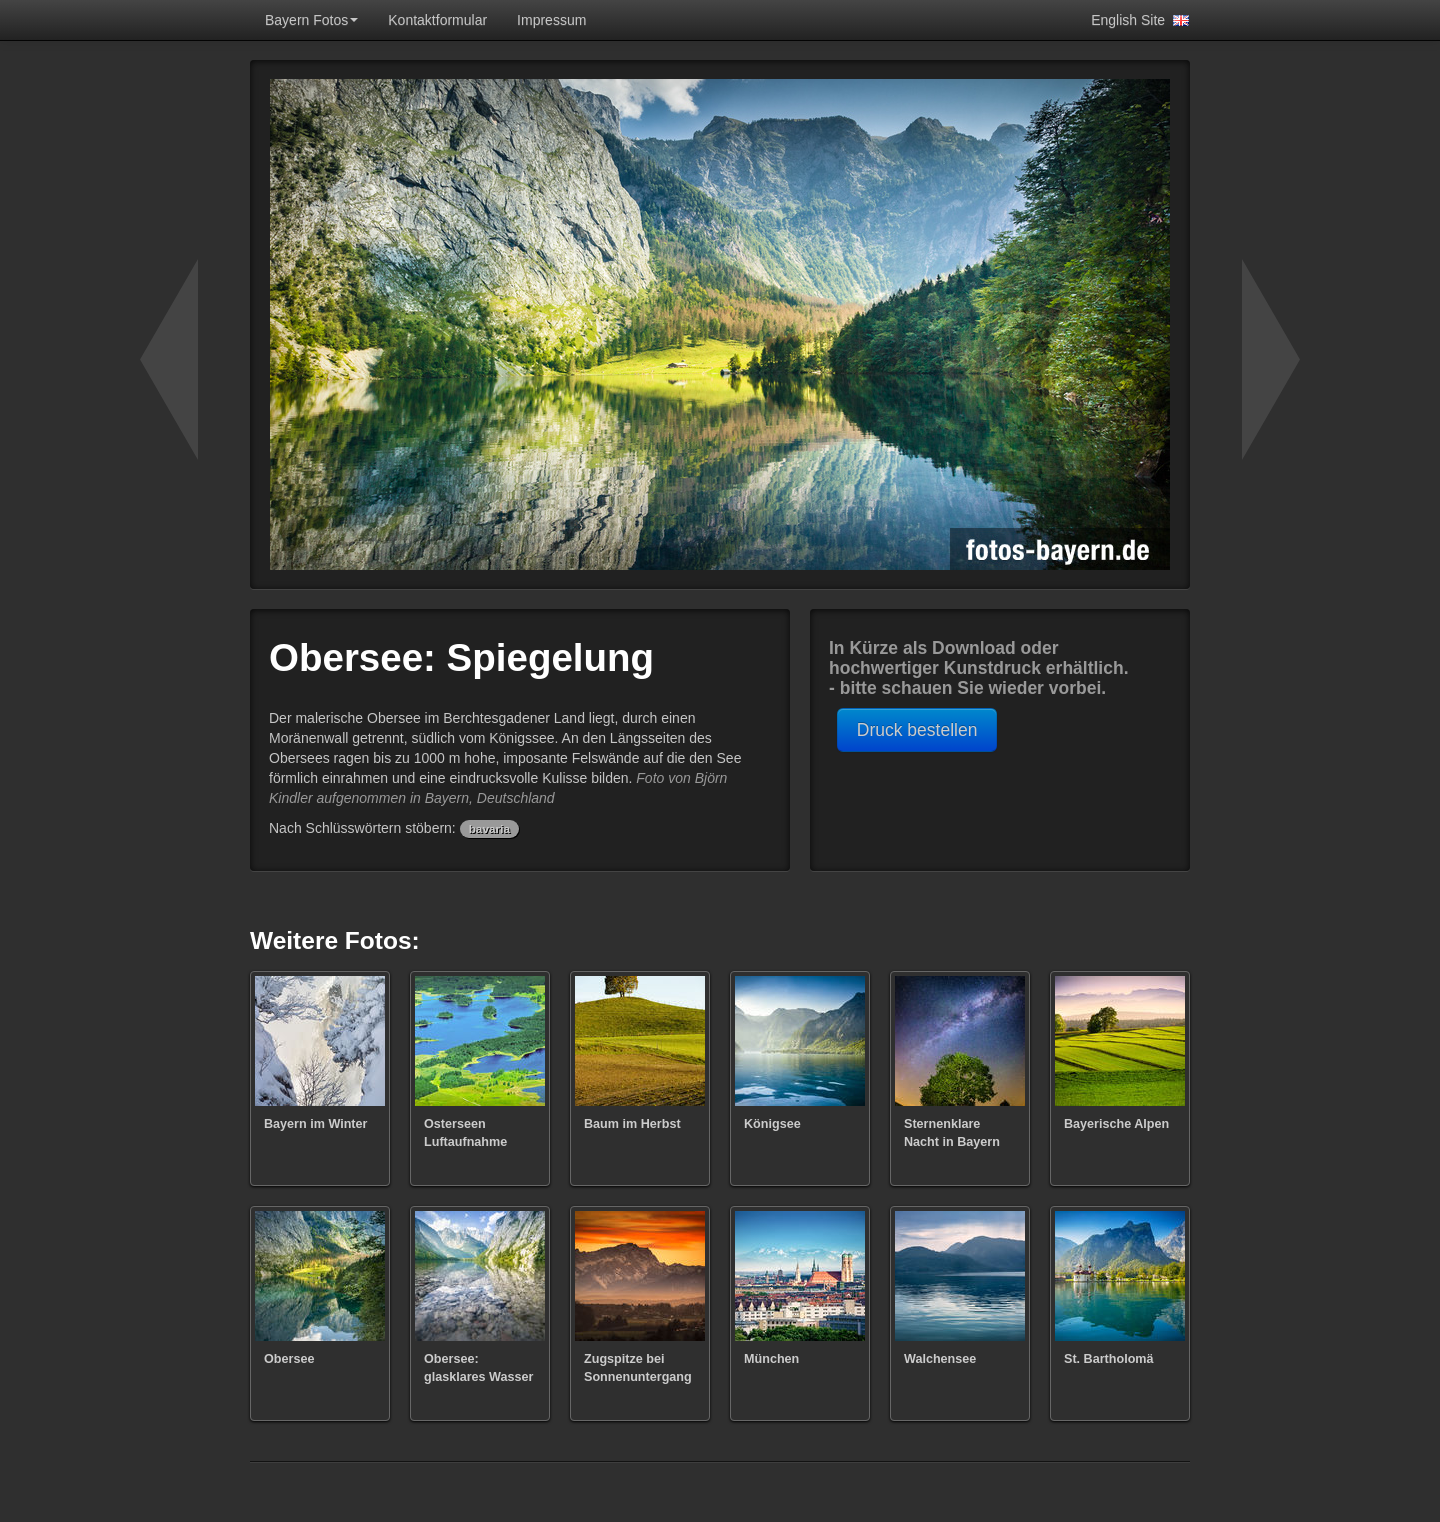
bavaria (489, 829)
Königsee (772, 1124)
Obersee (289, 1359)
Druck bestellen (917, 730)
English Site (1135, 20)
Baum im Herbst (632, 1124)
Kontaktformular (437, 20)
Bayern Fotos (311, 20)
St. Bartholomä (1109, 1359)
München (771, 1359)
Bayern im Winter (315, 1124)
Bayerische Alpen (1116, 1124)
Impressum (551, 20)
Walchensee (940, 1359)
